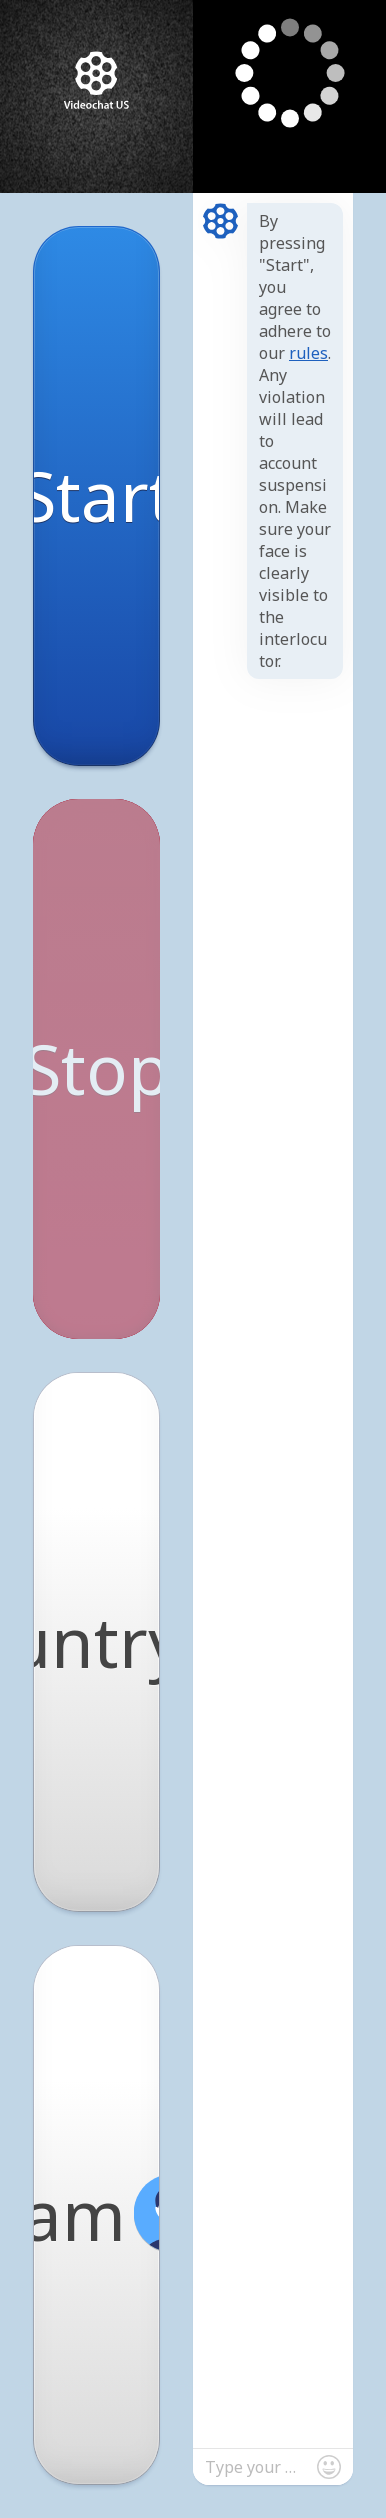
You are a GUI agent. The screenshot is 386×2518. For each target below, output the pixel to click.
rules (308, 353)
